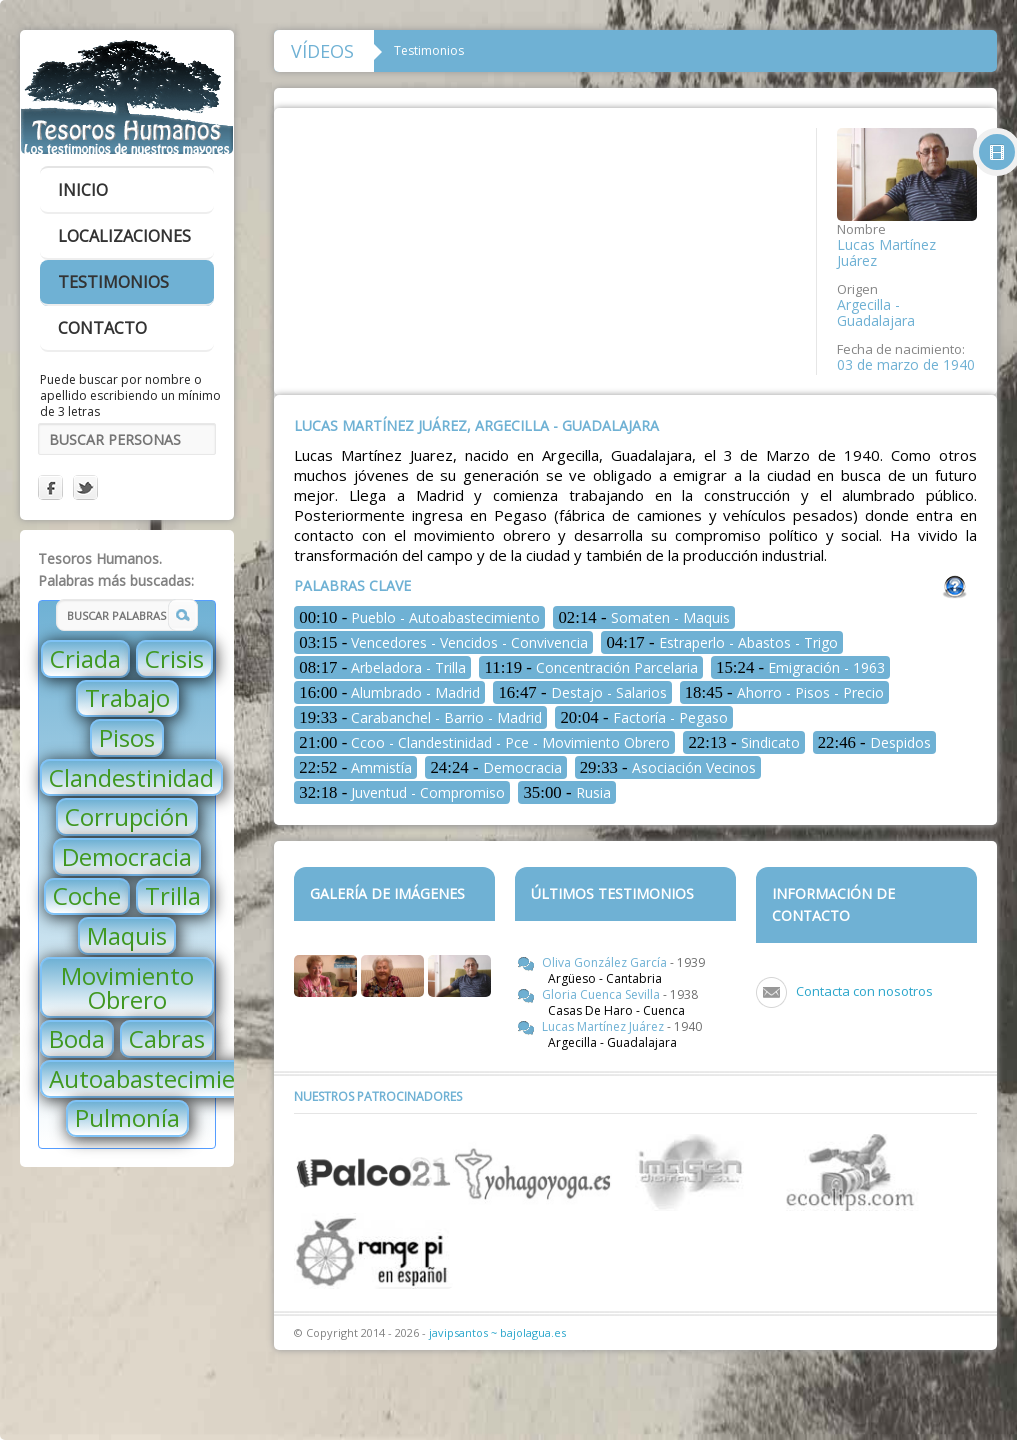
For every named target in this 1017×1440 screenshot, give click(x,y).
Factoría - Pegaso (643, 717)
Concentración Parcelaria (591, 667)
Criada (85, 658)
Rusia (566, 792)
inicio (83, 190)
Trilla (173, 895)
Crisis (174, 658)
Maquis (127, 935)
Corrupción (127, 816)
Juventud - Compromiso (402, 792)
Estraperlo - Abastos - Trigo (721, 642)
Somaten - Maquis (643, 617)
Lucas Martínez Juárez (604, 1026)
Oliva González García (606, 962)
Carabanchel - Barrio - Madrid (420, 717)
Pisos (127, 737)
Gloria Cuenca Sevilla (602, 994)
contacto (102, 328)
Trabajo (127, 697)
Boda (77, 1038)
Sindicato (743, 742)
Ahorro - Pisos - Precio (784, 692)
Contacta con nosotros (864, 991)
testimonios (113, 282)
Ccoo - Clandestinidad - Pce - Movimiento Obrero (484, 742)
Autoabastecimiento (161, 1078)
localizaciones (124, 236)
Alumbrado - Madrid (389, 692)
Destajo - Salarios (582, 692)
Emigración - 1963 (800, 667)
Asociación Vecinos (668, 767)
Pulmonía (127, 1117)
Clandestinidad (131, 777)
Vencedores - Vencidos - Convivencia (443, 642)
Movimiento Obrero (127, 987)
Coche (87, 895)
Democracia (127, 856)
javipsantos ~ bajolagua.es (497, 1332)
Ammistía (355, 767)
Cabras (167, 1038)
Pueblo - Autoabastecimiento (419, 617)
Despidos (874, 742)
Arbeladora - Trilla (382, 667)
